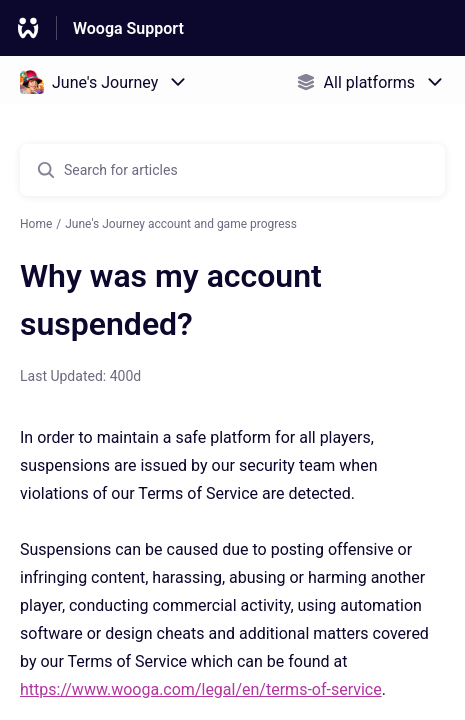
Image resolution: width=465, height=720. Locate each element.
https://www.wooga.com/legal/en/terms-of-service (201, 689)
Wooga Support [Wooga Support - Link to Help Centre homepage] (128, 28)
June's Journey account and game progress (181, 224)
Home (36, 224)
